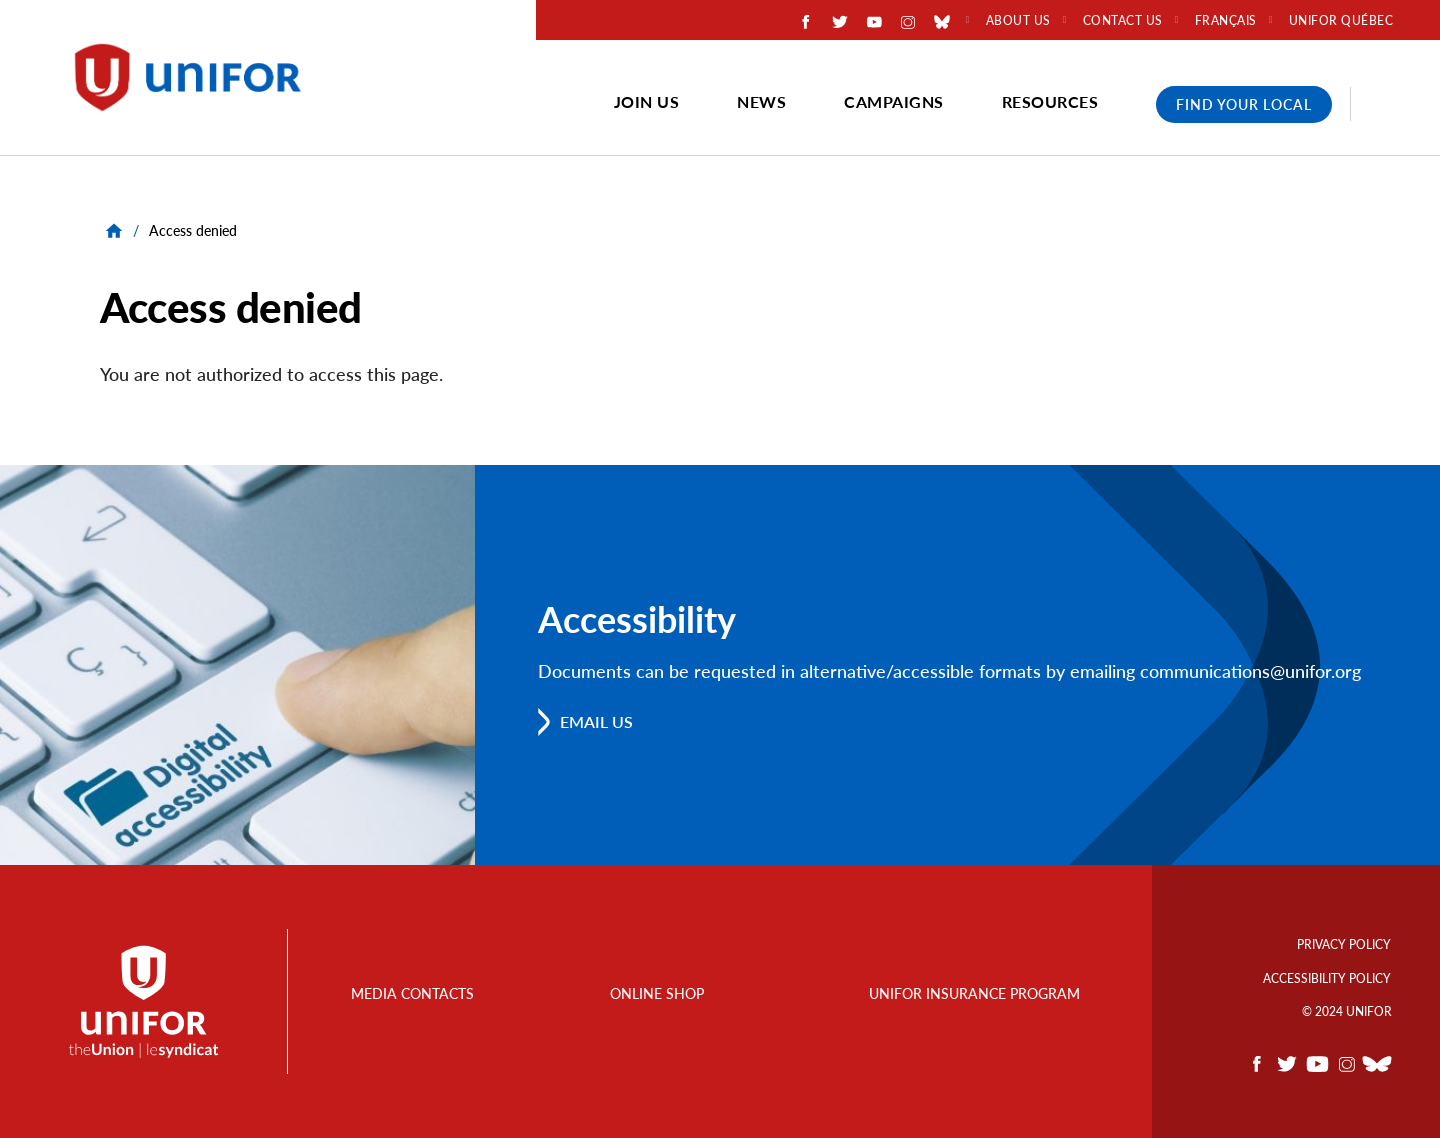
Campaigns (894, 101)
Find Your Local (1244, 104)
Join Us (647, 101)
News (761, 101)
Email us (596, 721)
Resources (1050, 101)
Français (1226, 21)
